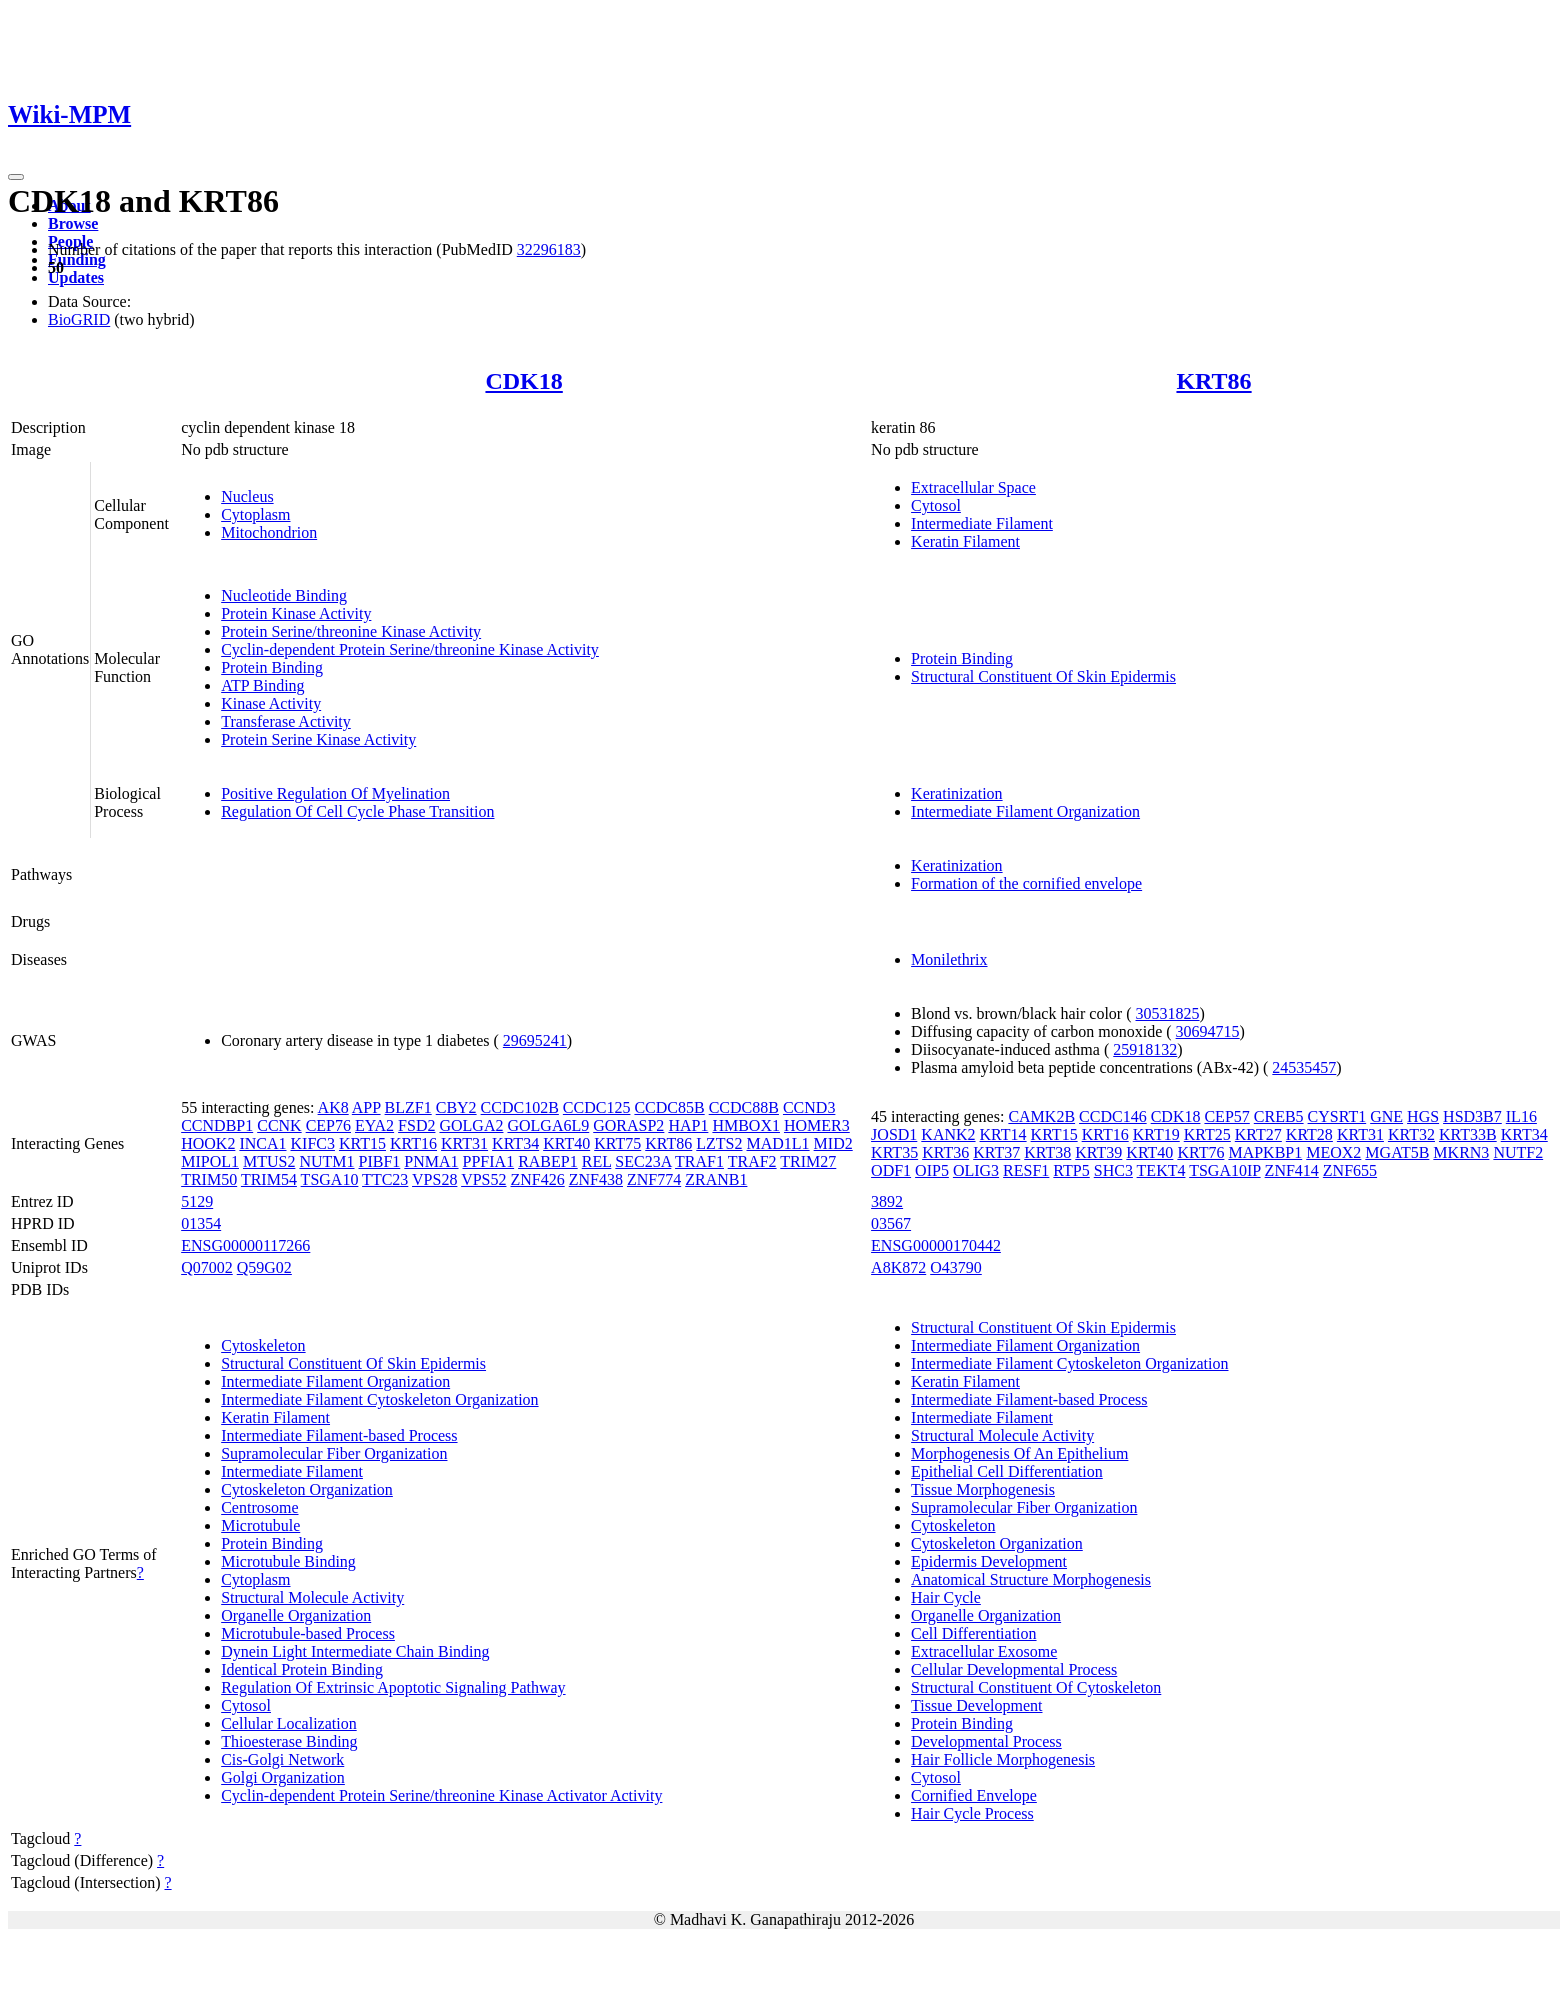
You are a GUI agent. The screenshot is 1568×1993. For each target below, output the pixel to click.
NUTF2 (1518, 1152)
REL (597, 1161)
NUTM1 (326, 1161)
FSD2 (416, 1125)
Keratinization (957, 793)
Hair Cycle (946, 1597)
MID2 (833, 1143)
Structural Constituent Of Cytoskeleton (1036, 1687)
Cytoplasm (255, 514)
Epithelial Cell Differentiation (1007, 1471)
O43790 (956, 1267)
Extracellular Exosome (984, 1651)
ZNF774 (654, 1179)
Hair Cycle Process (972, 1813)
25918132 (1145, 1049)
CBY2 (456, 1107)
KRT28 (1309, 1134)
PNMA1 (431, 1161)
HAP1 (688, 1125)
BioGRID (79, 319)
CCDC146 (1113, 1116)
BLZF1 (408, 1107)
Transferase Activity (286, 721)
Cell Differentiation (973, 1633)
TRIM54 (269, 1179)
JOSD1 (894, 1134)
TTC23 (385, 1179)
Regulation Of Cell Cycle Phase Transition (357, 811)
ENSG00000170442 (936, 1245)
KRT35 (894, 1152)
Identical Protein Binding (302, 1669)
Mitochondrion (269, 532)
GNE (1386, 1116)
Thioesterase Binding (289, 1741)
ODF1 (891, 1170)
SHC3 (1113, 1170)
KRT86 (1213, 381)
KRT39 (1098, 1152)
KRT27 (1258, 1134)
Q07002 (207, 1267)
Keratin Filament (965, 541)
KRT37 (996, 1152)
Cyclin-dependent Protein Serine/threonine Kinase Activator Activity (441, 1795)
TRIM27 (808, 1161)
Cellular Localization (289, 1723)
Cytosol (936, 505)
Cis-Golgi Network (282, 1759)
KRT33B (1468, 1134)
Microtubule (260, 1525)
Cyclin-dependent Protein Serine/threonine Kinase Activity (410, 649)
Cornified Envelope (974, 1795)
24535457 (1304, 1067)
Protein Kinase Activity (296, 613)
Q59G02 (264, 1267)
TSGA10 (330, 1179)
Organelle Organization (296, 1615)
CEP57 (1226, 1116)
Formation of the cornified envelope (1026, 883)
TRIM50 (209, 1179)
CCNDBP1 (217, 1125)
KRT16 (413, 1143)
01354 (201, 1223)
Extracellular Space (973, 487)
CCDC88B (744, 1107)
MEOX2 (1333, 1152)
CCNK (279, 1125)
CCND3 (809, 1107)
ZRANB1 (716, 1179)
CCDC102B (520, 1107)
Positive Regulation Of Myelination (335, 793)
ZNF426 (537, 1179)
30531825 (1168, 1013)
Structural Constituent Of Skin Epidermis (1043, 676)
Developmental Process (986, 1741)
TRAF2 (752, 1161)
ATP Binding (262, 685)
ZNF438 (596, 1179)
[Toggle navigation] (16, 177)
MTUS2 (269, 1161)
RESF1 (1026, 1170)
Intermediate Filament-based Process (339, 1435)
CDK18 (523, 381)
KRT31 (464, 1143)
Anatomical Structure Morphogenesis (1031, 1579)
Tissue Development (976, 1705)
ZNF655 (1350, 1170)
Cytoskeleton (263, 1345)
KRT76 (1200, 1152)
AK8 (333, 1107)
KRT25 (1207, 1134)
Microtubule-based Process (308, 1633)
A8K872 (898, 1267)
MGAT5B (1397, 1152)
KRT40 (566, 1143)
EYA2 (374, 1125)
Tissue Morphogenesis (983, 1489)
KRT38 (1047, 1152)
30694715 (1208, 1031)
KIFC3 (313, 1143)
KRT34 (515, 1143)
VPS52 (483, 1179)
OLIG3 (976, 1170)
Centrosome (259, 1507)
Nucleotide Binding (284, 595)
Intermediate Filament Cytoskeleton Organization (379, 1399)
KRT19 (1156, 1134)
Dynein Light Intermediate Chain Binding (355, 1651)
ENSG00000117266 (245, 1245)
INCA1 (262, 1143)
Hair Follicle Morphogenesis (1003, 1759)
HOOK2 (208, 1143)
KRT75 (617, 1143)
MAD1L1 (778, 1143)
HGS (1423, 1116)
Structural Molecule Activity (312, 1597)
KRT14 (1003, 1134)
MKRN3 (1461, 1152)
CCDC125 (597, 1107)
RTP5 (1071, 1170)
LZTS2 (719, 1143)
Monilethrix (949, 959)
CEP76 (328, 1125)
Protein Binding (272, 667)
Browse (73, 223)
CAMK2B (1041, 1116)
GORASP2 (628, 1125)
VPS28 (434, 1179)
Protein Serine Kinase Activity (318, 739)
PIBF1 (380, 1161)
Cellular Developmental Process (1014, 1669)
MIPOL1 (210, 1161)
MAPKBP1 (1265, 1152)
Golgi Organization (283, 1777)
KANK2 (948, 1134)
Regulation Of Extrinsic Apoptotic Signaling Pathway (393, 1687)
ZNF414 (1292, 1170)
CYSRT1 (1337, 1116)
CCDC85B (669, 1107)
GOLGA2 (471, 1125)
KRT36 (945, 1152)
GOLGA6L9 (548, 1125)
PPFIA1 (489, 1161)
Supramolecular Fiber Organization (334, 1453)
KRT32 (1411, 1134)
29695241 (535, 1040)
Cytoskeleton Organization (307, 1489)
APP (366, 1107)
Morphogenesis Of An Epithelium (1019, 1453)
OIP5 (932, 1170)
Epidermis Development (989, 1561)
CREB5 (1279, 1116)
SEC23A (643, 1161)
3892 (887, 1201)
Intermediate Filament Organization (1025, 811)
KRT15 (362, 1143)
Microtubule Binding (288, 1561)
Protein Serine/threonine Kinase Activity (351, 631)
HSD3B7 (1472, 1116)
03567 (891, 1223)
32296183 (549, 249)
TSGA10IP (1224, 1170)
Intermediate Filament (982, 523)
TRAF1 (699, 1161)
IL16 (1521, 1116)
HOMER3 (817, 1125)
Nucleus (247, 496)
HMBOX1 (746, 1125)
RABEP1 (548, 1161)
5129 (197, 1201)
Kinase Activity (271, 703)
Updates (76, 277)
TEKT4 (1161, 1170)
